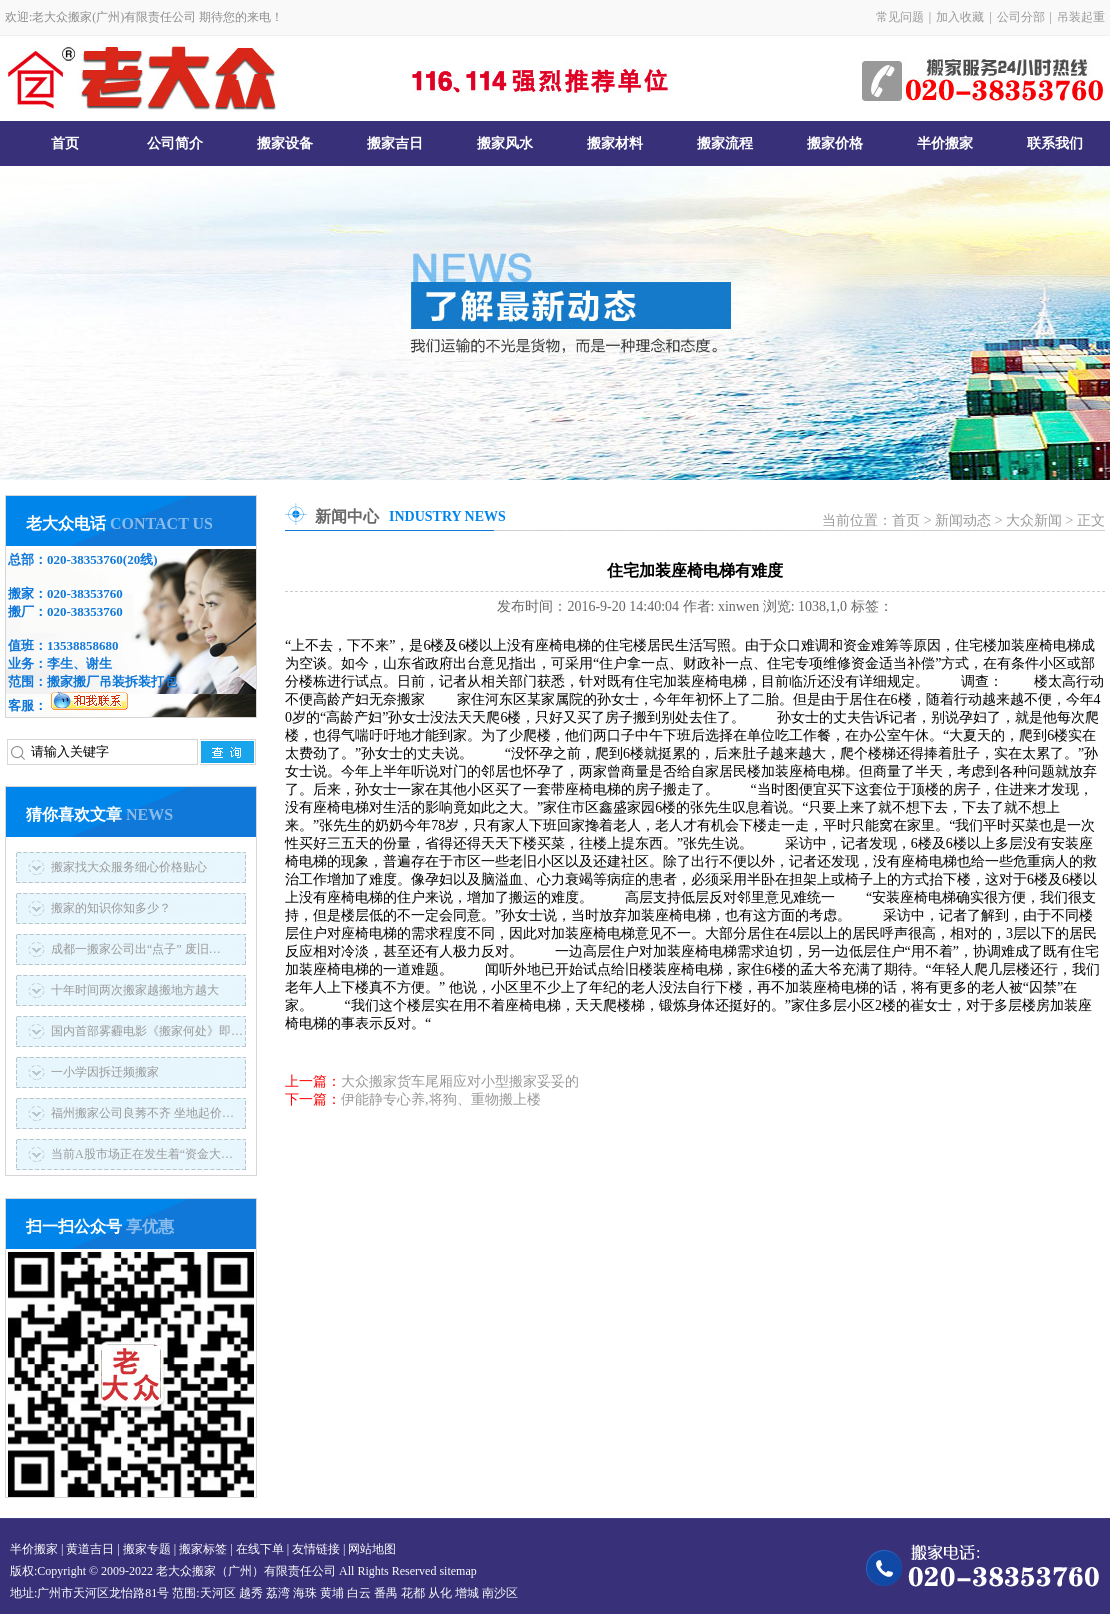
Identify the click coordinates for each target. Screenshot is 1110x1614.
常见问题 (900, 17)
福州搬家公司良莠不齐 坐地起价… (142, 1113)
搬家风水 (505, 143)
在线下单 (260, 1549)
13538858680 (83, 645)
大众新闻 (1034, 520)
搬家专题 (147, 1549)
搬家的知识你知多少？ (111, 908)
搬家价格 (835, 143)
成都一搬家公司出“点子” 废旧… (136, 949)
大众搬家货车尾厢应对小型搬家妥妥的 (460, 1081)
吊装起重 (1081, 17)
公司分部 (1021, 17)
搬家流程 (725, 143)
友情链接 (316, 1549)
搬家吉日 (395, 143)
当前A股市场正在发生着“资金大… (142, 1154)
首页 (65, 143)
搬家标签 (203, 1549)
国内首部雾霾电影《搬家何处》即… (147, 1031)
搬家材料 (615, 143)
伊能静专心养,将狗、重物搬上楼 (441, 1099)
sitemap (457, 1571)
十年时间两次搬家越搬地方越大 (135, 990)
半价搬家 (945, 143)
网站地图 (372, 1549)
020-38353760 (85, 559)
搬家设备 (285, 143)
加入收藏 (960, 17)
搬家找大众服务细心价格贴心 (129, 867)
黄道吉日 (90, 1549)
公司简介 (175, 143)
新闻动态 (963, 520)
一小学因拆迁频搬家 (105, 1072)
